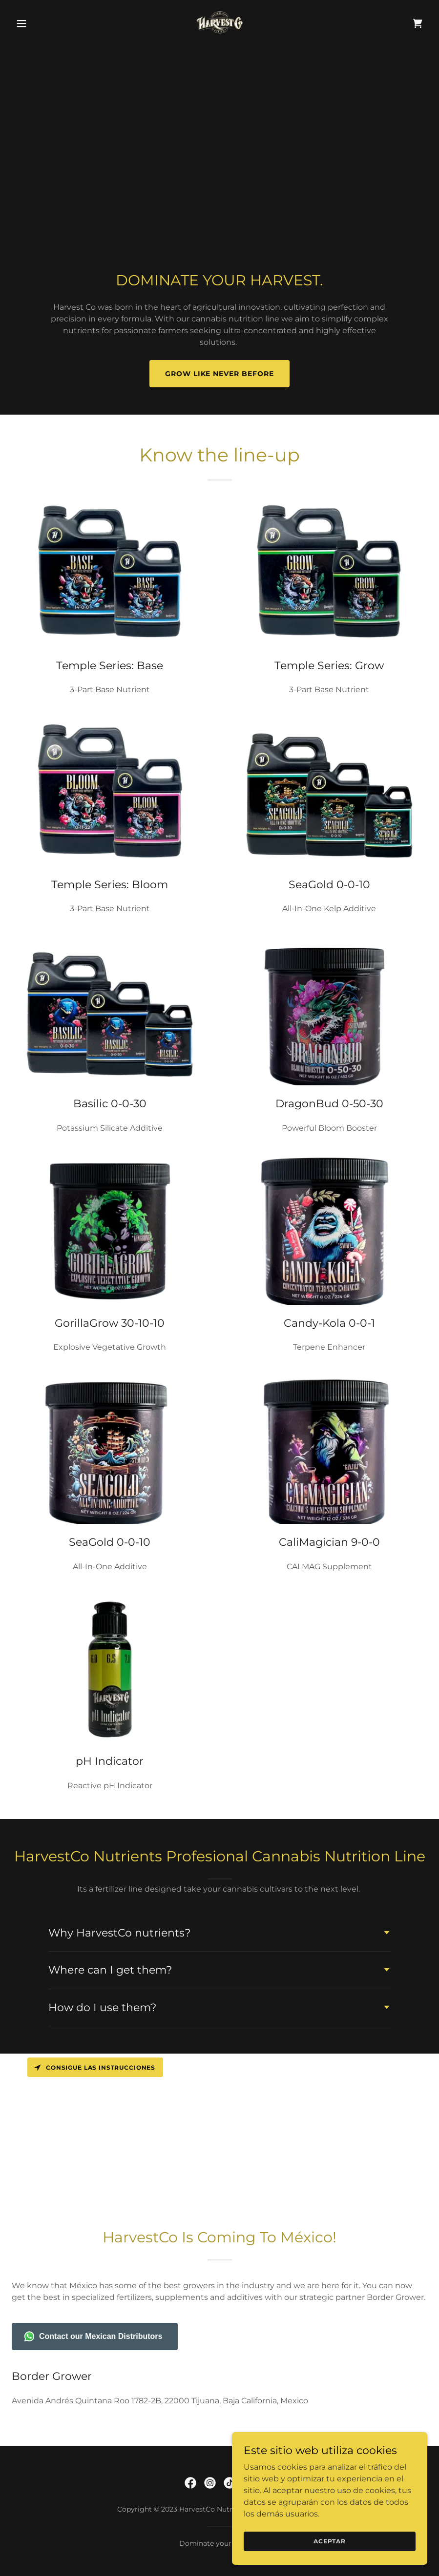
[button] (43, 23)
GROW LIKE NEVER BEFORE (219, 373)
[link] (219, 23)
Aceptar (330, 2541)
